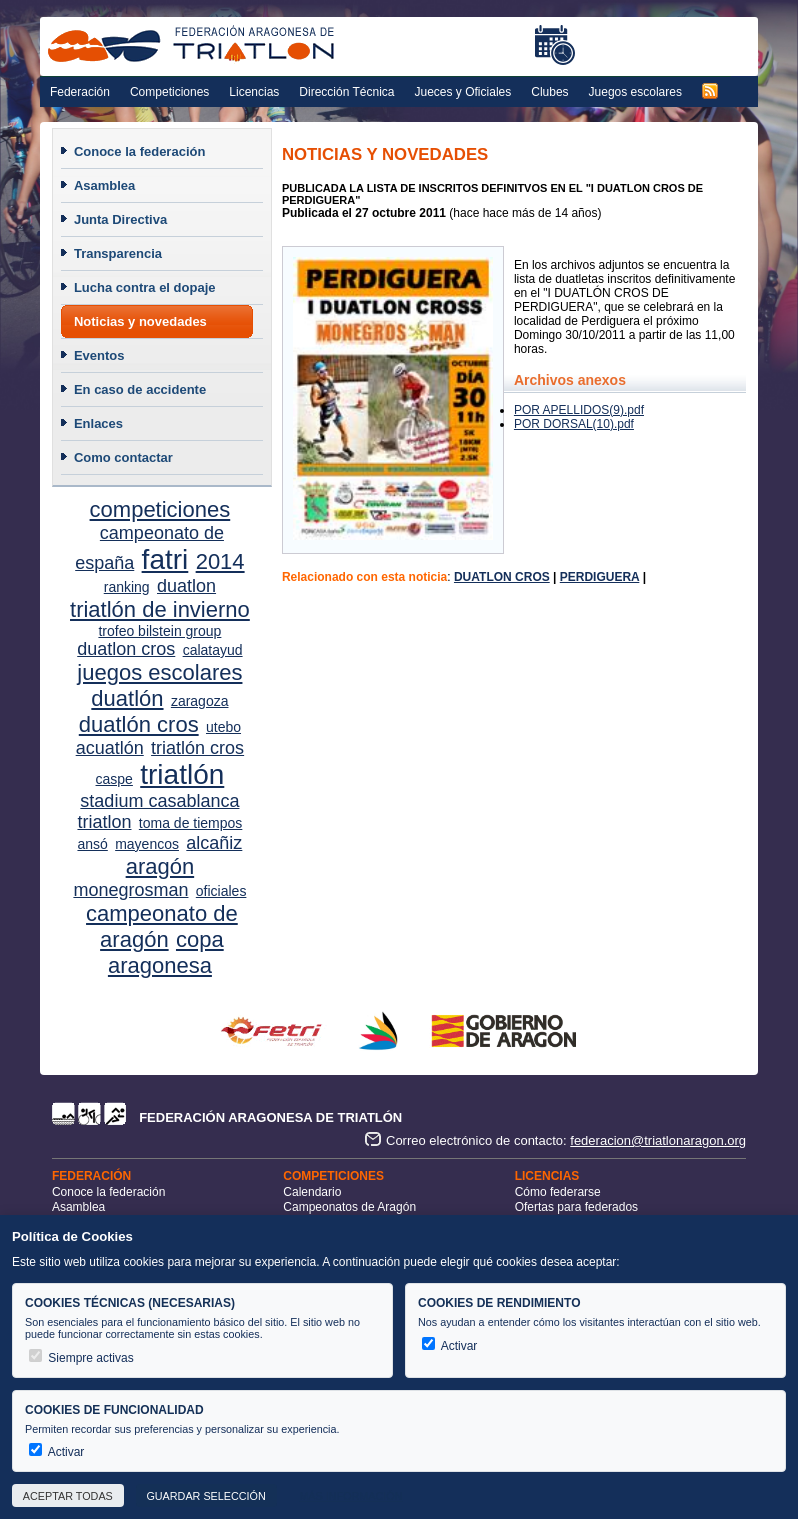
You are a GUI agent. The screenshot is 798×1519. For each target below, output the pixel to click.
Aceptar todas (68, 1496)
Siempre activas (81, 1358)
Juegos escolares (635, 92)
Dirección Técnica (346, 92)
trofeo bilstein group (159, 631)
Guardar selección (205, 1496)
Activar (449, 1346)
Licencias (254, 92)
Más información (350, 1496)
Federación (80, 92)
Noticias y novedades (140, 321)
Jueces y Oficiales (463, 92)
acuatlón (110, 748)
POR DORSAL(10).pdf (574, 424)
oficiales (221, 891)
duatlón (127, 698)
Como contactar (123, 457)
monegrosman (130, 890)
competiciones (160, 509)
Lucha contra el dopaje (145, 287)
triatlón (182, 774)
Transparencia (118, 253)
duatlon (186, 586)
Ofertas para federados (576, 1207)
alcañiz (214, 843)
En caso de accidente (140, 389)
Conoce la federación (139, 151)
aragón (160, 866)
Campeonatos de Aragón (349, 1207)
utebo (223, 727)
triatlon (104, 822)
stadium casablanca (159, 801)
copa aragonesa (166, 952)
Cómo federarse (558, 1192)
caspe (114, 779)
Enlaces (98, 423)
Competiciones (169, 92)
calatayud (213, 650)
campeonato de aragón (162, 926)
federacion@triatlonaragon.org (658, 1140)
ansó (92, 844)
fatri (165, 559)
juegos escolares (159, 672)
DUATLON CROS (502, 577)
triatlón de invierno (160, 609)
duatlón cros (139, 724)
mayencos (147, 844)
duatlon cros (126, 649)
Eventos (99, 355)
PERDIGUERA (600, 577)
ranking (127, 587)
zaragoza (200, 701)
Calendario (312, 1192)
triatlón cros (197, 748)
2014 (220, 561)
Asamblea (104, 185)
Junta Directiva (120, 219)
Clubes (549, 92)
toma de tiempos (191, 823)
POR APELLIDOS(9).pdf (579, 410)
